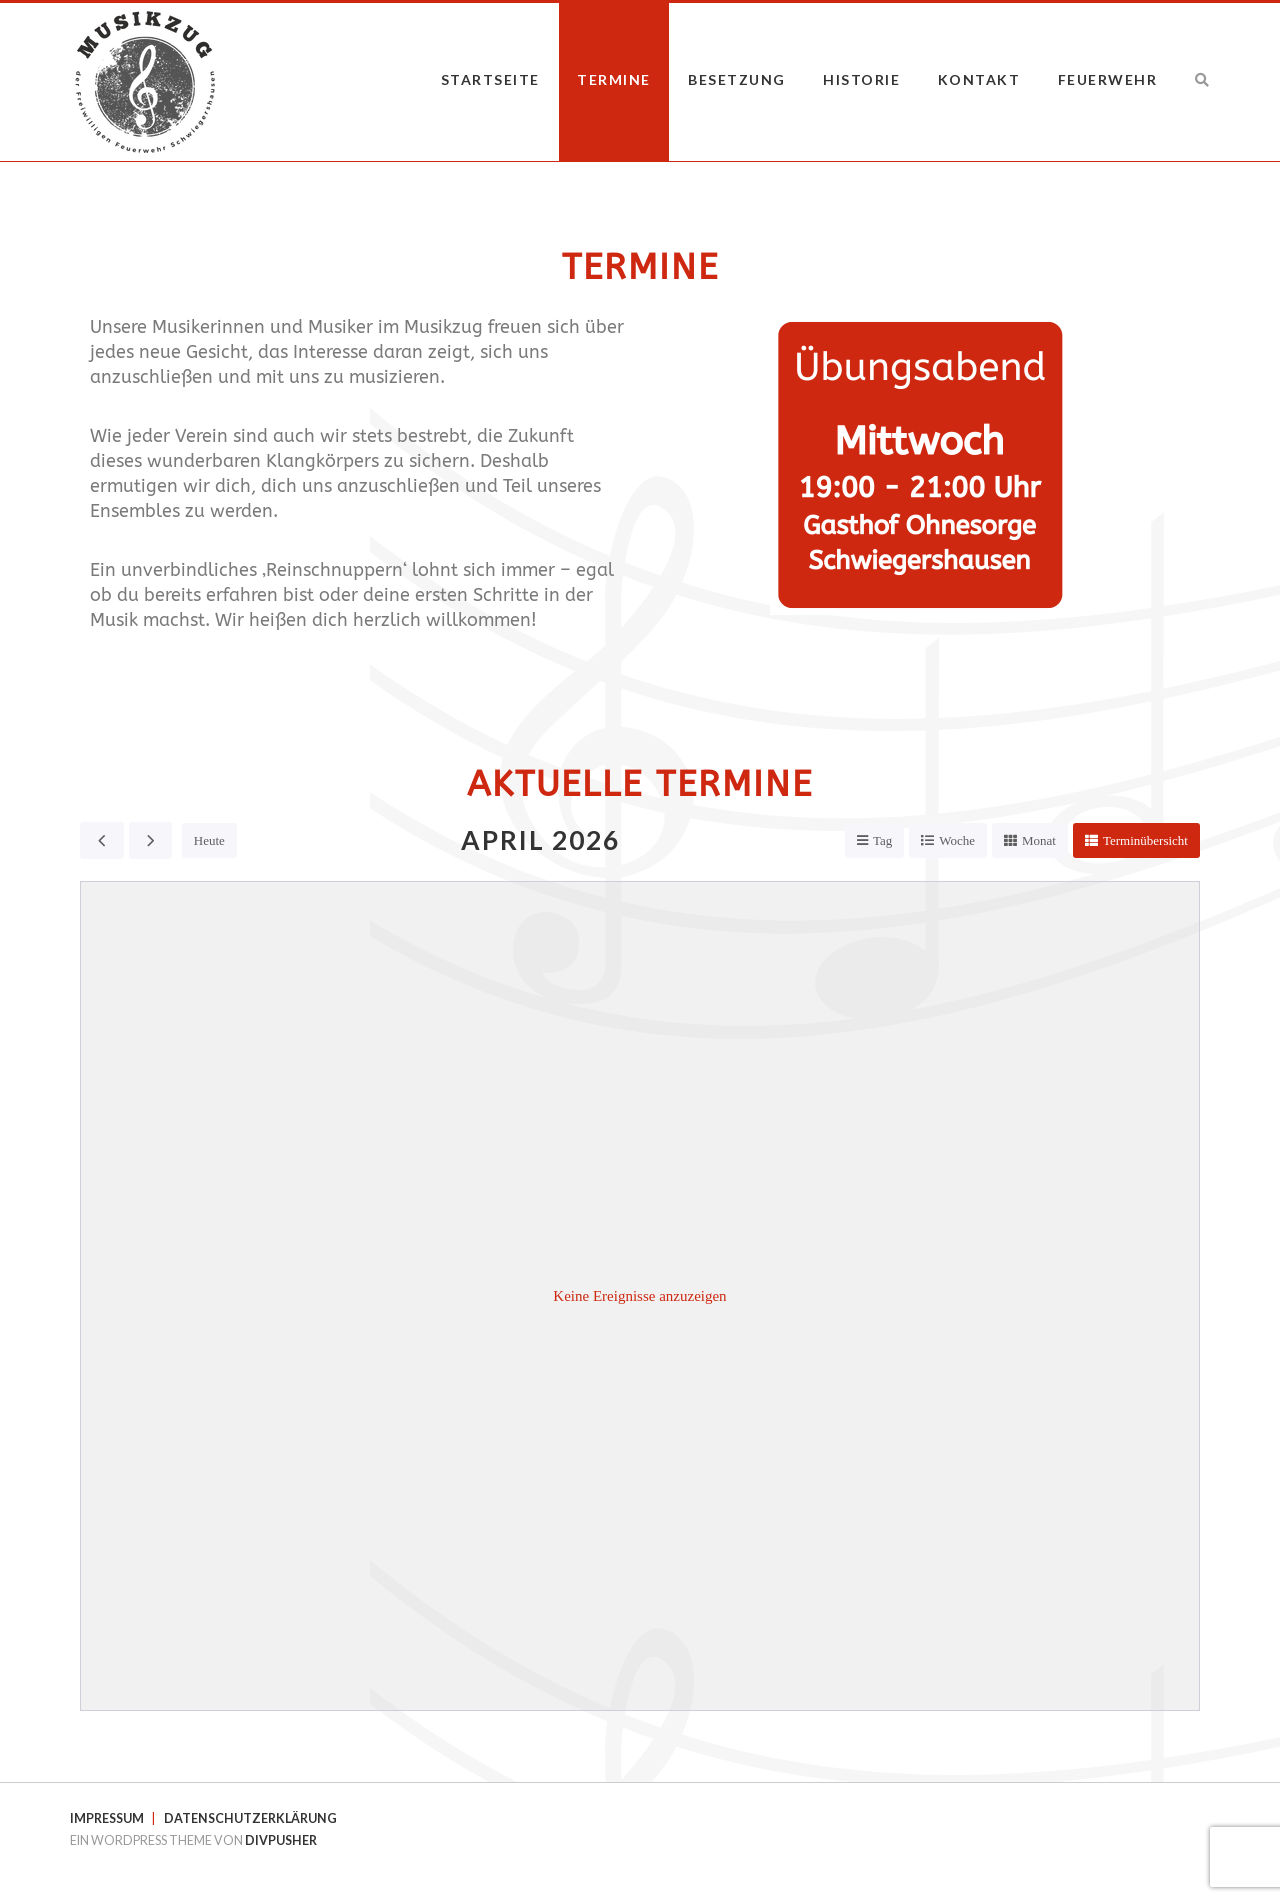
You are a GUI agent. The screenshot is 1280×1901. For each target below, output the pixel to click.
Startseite (490, 79)
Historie (861, 79)
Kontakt (979, 79)
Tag (882, 840)
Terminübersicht (1145, 840)
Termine (614, 79)
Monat (1039, 840)
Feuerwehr (1108, 79)
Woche (957, 840)
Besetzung (737, 79)
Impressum (107, 1818)
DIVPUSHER (281, 1840)
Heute (209, 840)
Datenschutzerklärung (250, 1818)
